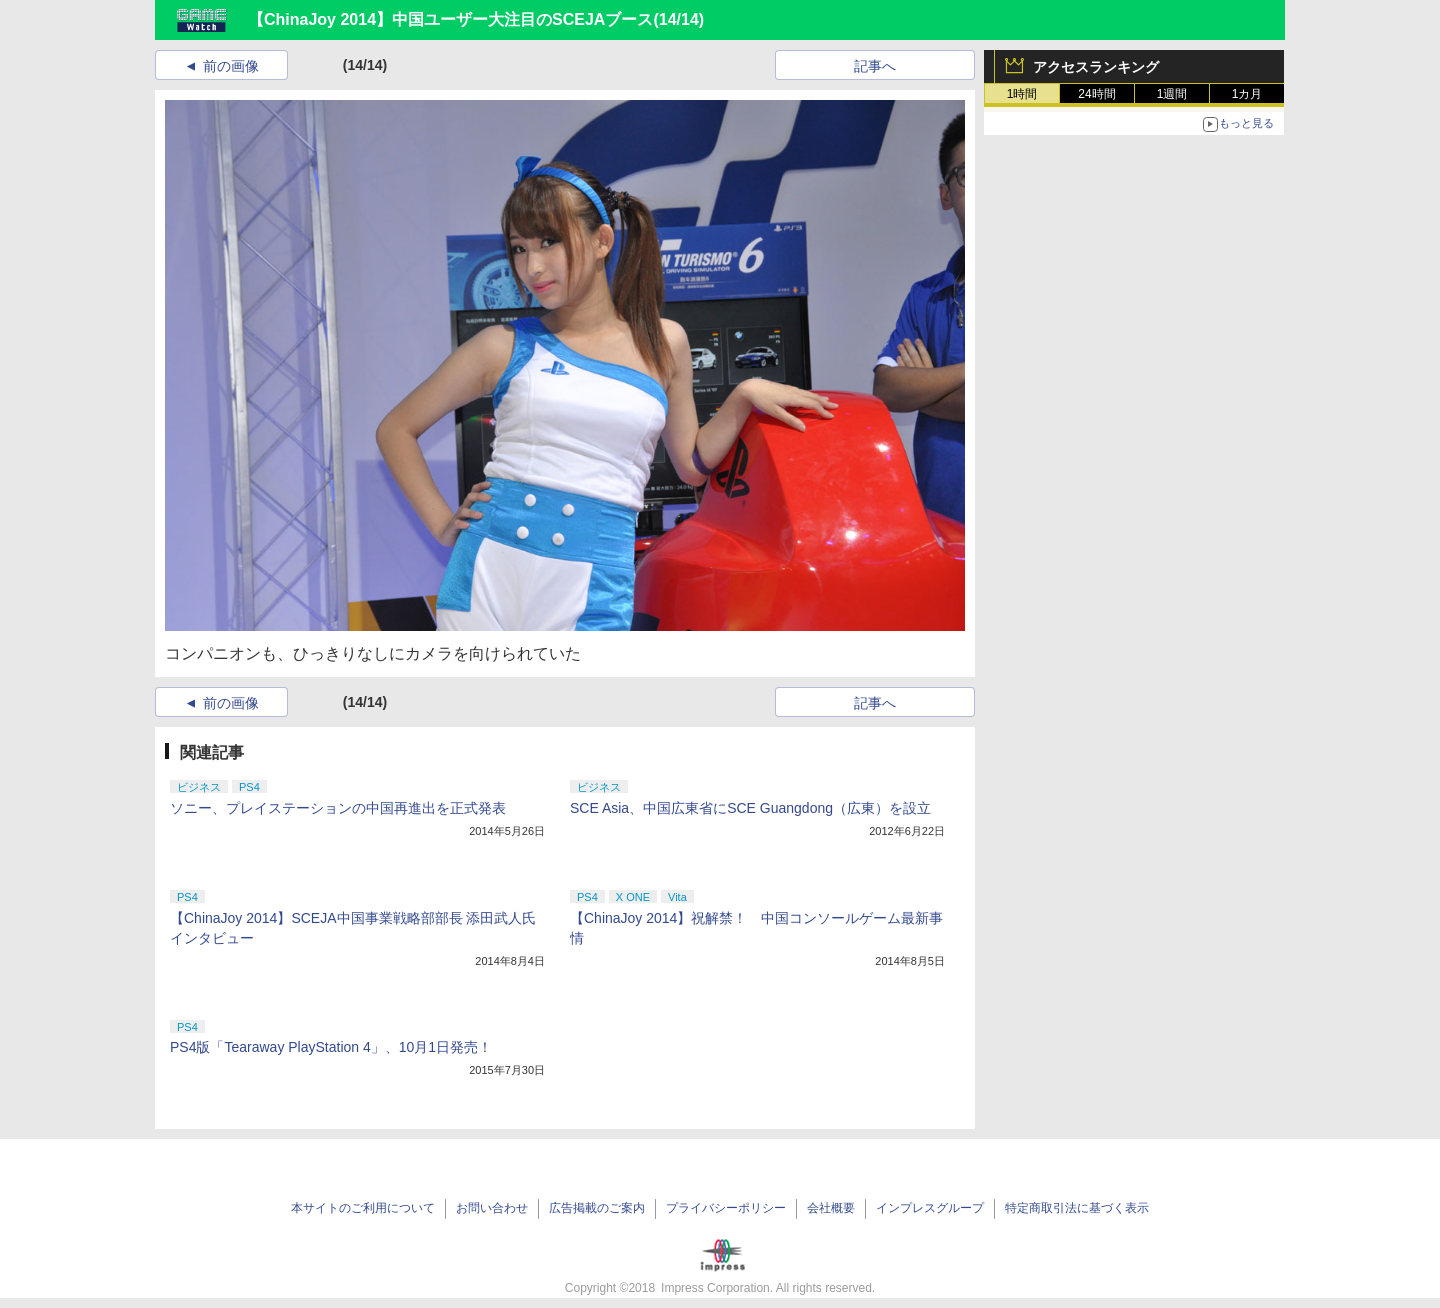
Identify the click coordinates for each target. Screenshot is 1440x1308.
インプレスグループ (930, 1208)
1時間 (1022, 94)
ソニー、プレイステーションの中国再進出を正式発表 (338, 808)
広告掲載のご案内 (597, 1208)
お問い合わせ (492, 1208)
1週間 (1172, 94)
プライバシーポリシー (726, 1208)
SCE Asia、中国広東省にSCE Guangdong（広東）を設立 (750, 808)
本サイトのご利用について (363, 1208)
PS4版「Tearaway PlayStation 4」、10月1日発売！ (331, 1047)
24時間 (1096, 94)
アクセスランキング (1096, 67)
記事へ (875, 66)
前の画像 (231, 66)
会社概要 (831, 1208)
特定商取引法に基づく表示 (1077, 1208)
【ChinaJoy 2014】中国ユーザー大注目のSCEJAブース (450, 19)
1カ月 (1247, 94)
